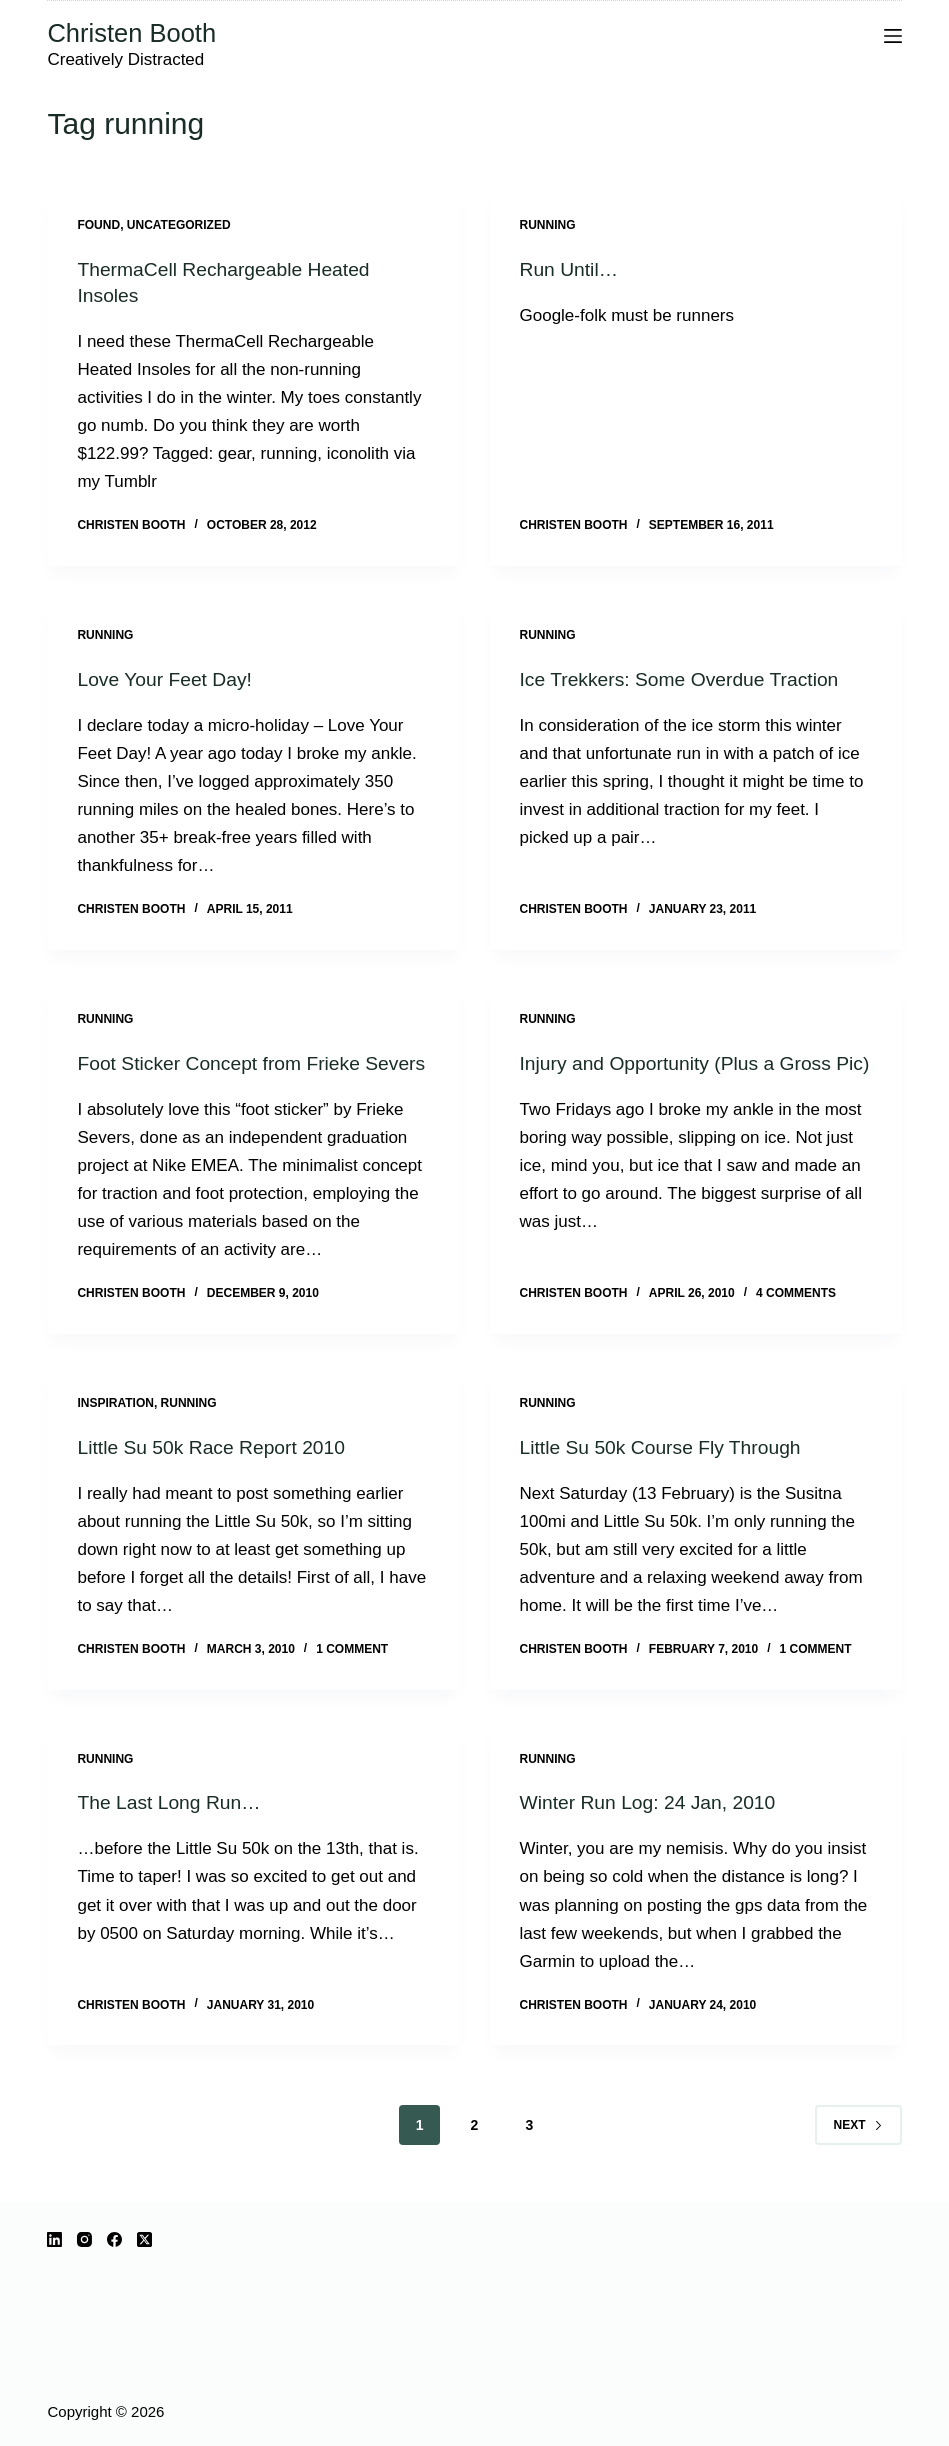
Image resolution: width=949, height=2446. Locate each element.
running (548, 225)
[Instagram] (84, 2239)
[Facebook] (114, 2239)
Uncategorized (179, 225)
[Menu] (893, 36)
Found (98, 225)
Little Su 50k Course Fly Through (666, 1472)
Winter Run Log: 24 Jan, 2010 (653, 1828)
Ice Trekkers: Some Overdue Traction (685, 679)
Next (858, 2150)
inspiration (115, 1429)
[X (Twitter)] (144, 2239)
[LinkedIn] (54, 2239)
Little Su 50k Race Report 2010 (216, 1472)
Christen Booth (131, 33)
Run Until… (571, 269)
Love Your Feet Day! (167, 679)
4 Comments (796, 1319)
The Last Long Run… (172, 1828)
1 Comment (352, 1675)
